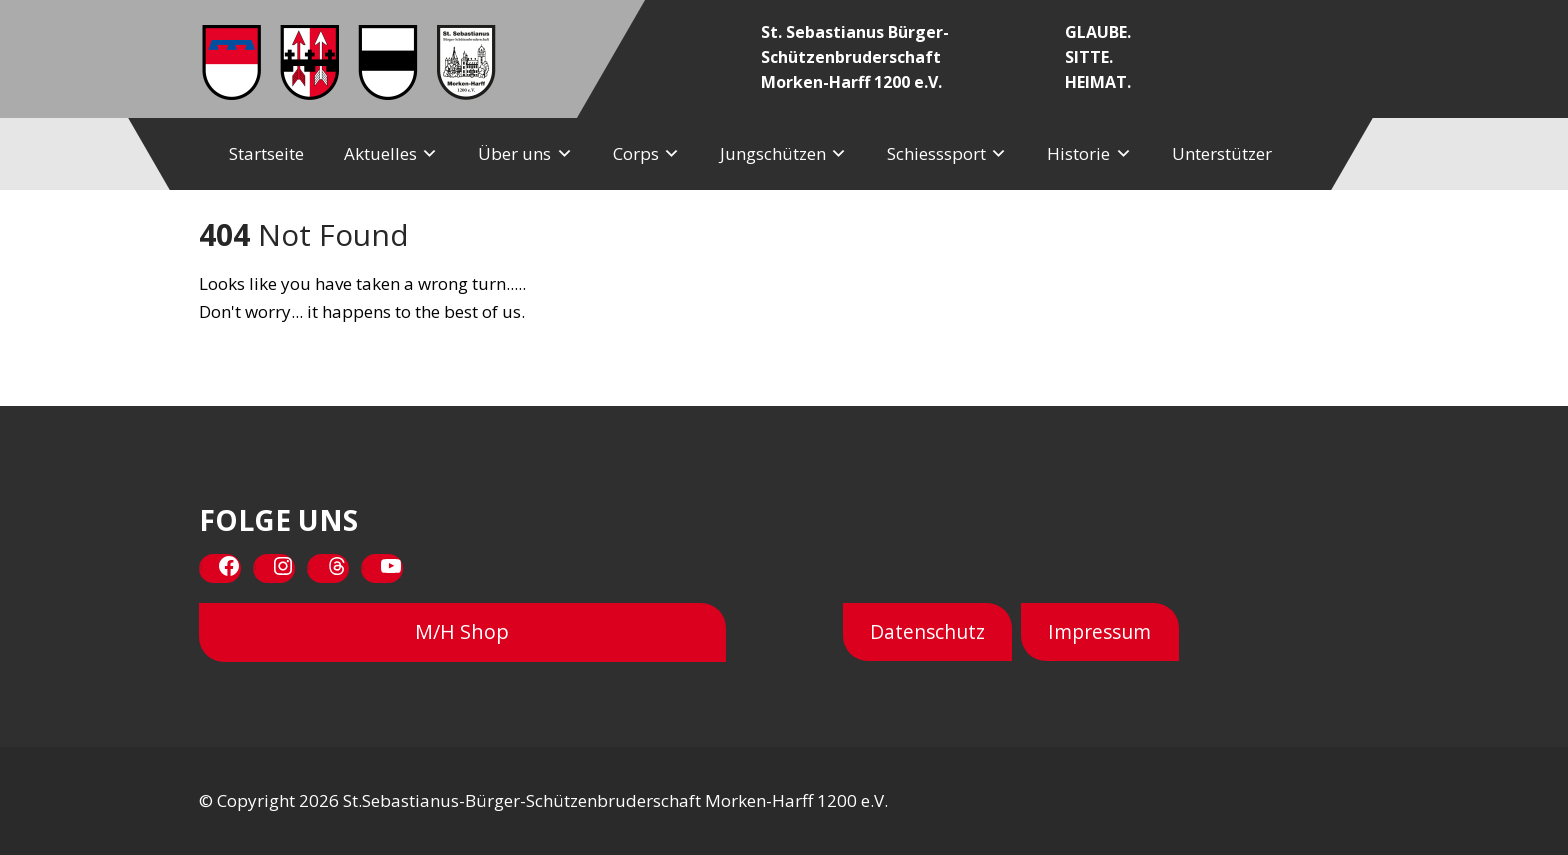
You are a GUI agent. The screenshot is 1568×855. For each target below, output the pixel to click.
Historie (1078, 153)
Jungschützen (773, 153)
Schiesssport (936, 153)
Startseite (266, 153)
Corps (636, 153)
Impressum (1099, 632)
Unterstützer (1222, 153)
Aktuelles (380, 153)
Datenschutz (927, 632)
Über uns (514, 153)
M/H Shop (462, 631)
